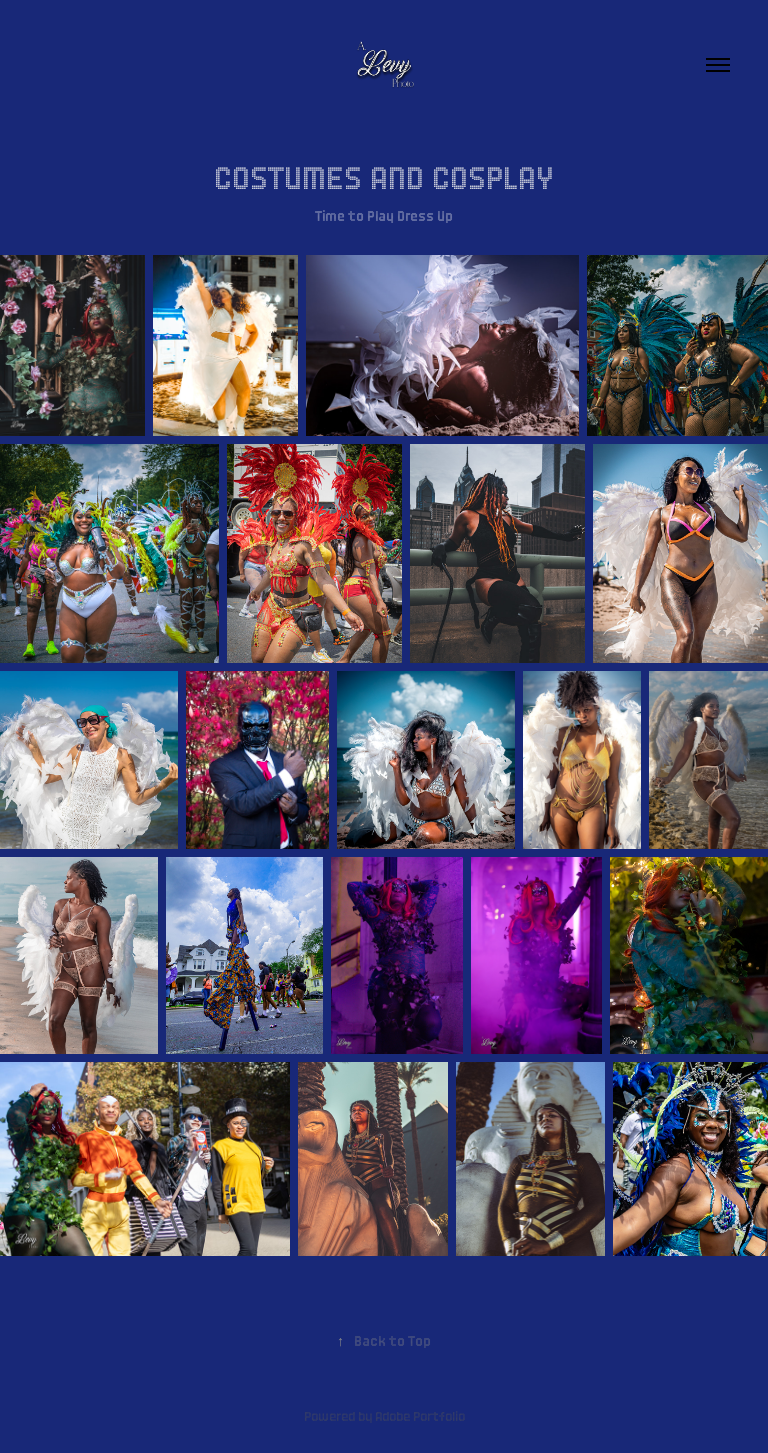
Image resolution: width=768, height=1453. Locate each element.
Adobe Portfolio (420, 1415)
